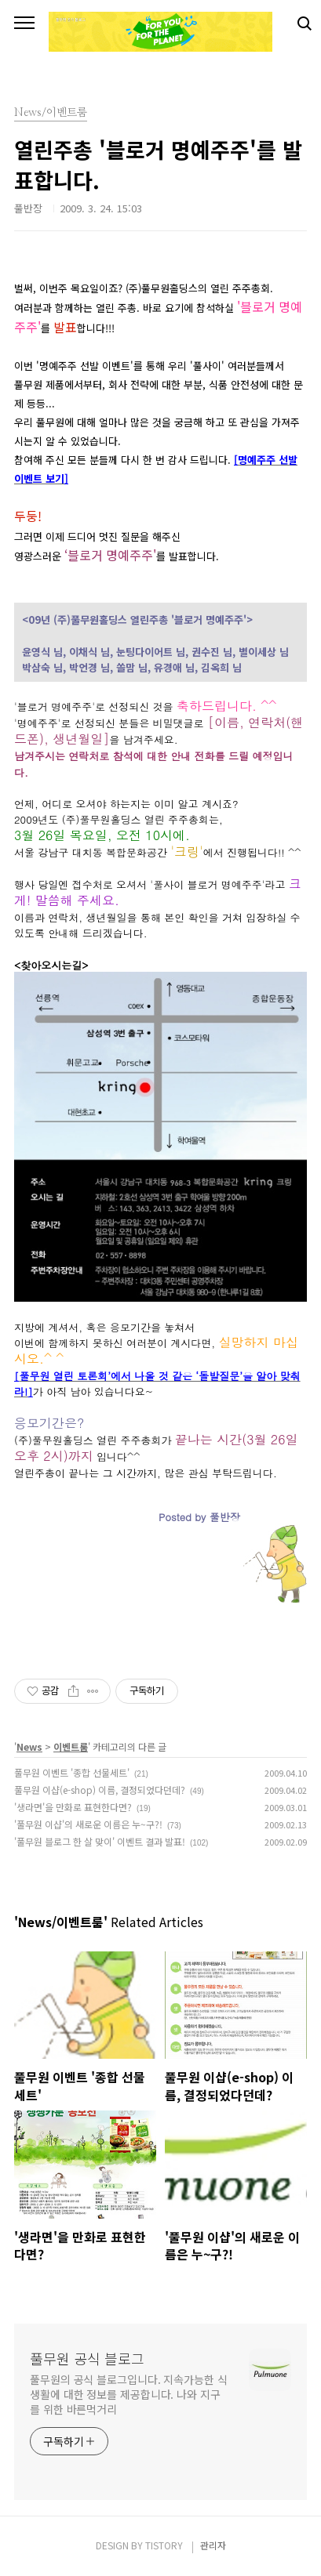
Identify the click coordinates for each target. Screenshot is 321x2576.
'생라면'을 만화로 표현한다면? (73, 1806)
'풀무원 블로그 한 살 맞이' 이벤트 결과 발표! (99, 1841)
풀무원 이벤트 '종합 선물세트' (71, 1772)
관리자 (213, 2545)
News (29, 1746)
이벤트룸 (70, 1746)
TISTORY (164, 2545)
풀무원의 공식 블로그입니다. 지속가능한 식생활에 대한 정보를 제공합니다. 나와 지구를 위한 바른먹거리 (129, 2394)
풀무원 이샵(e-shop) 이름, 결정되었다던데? (99, 1789)
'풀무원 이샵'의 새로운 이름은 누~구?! (88, 1824)
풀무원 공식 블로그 (87, 2358)
